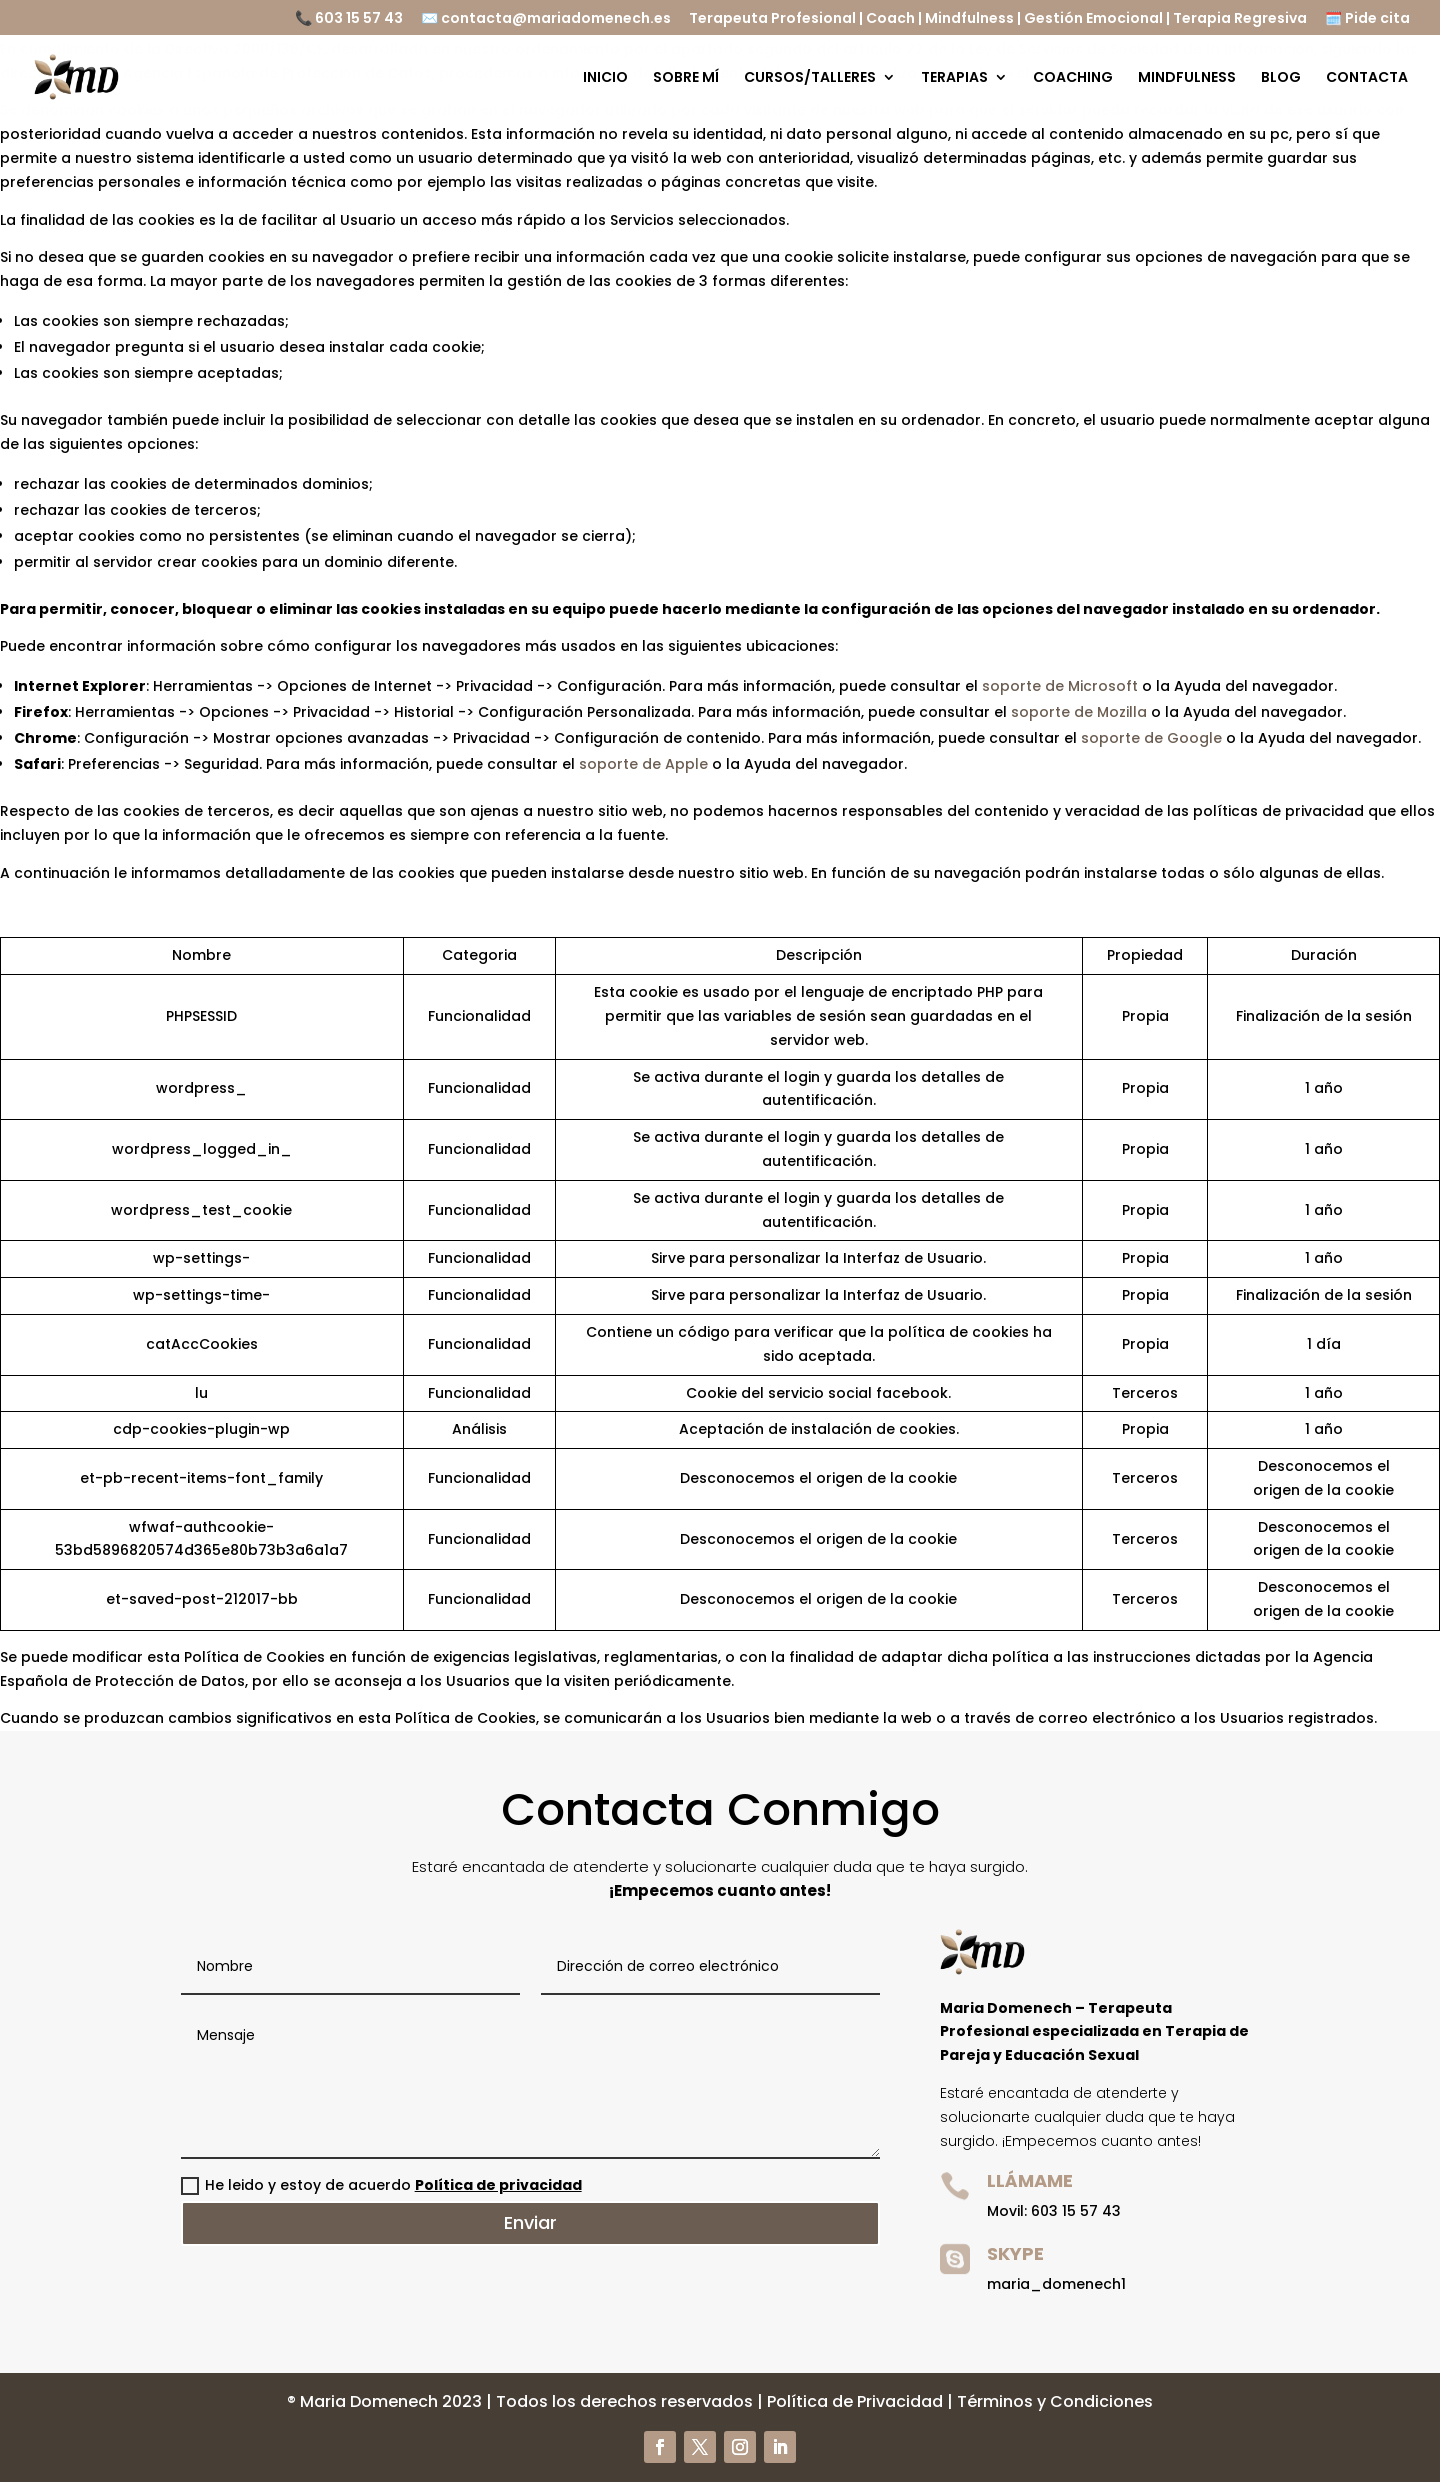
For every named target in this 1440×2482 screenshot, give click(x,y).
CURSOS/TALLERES (810, 78)
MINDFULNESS (1187, 78)
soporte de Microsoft (1060, 686)
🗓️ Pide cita (1367, 19)
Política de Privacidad (855, 2401)
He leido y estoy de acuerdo (381, 2185)
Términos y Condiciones (1055, 2401)
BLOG (1281, 78)
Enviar (530, 2222)
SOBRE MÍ (686, 78)
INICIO (605, 78)
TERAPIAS (954, 78)
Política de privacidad (498, 2185)
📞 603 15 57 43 (349, 19)
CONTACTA (1367, 78)
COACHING (1073, 78)
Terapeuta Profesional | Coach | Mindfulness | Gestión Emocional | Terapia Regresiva (998, 19)
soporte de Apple (643, 764)
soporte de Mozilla (1079, 712)
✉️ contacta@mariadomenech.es (546, 19)
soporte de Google (1151, 738)
